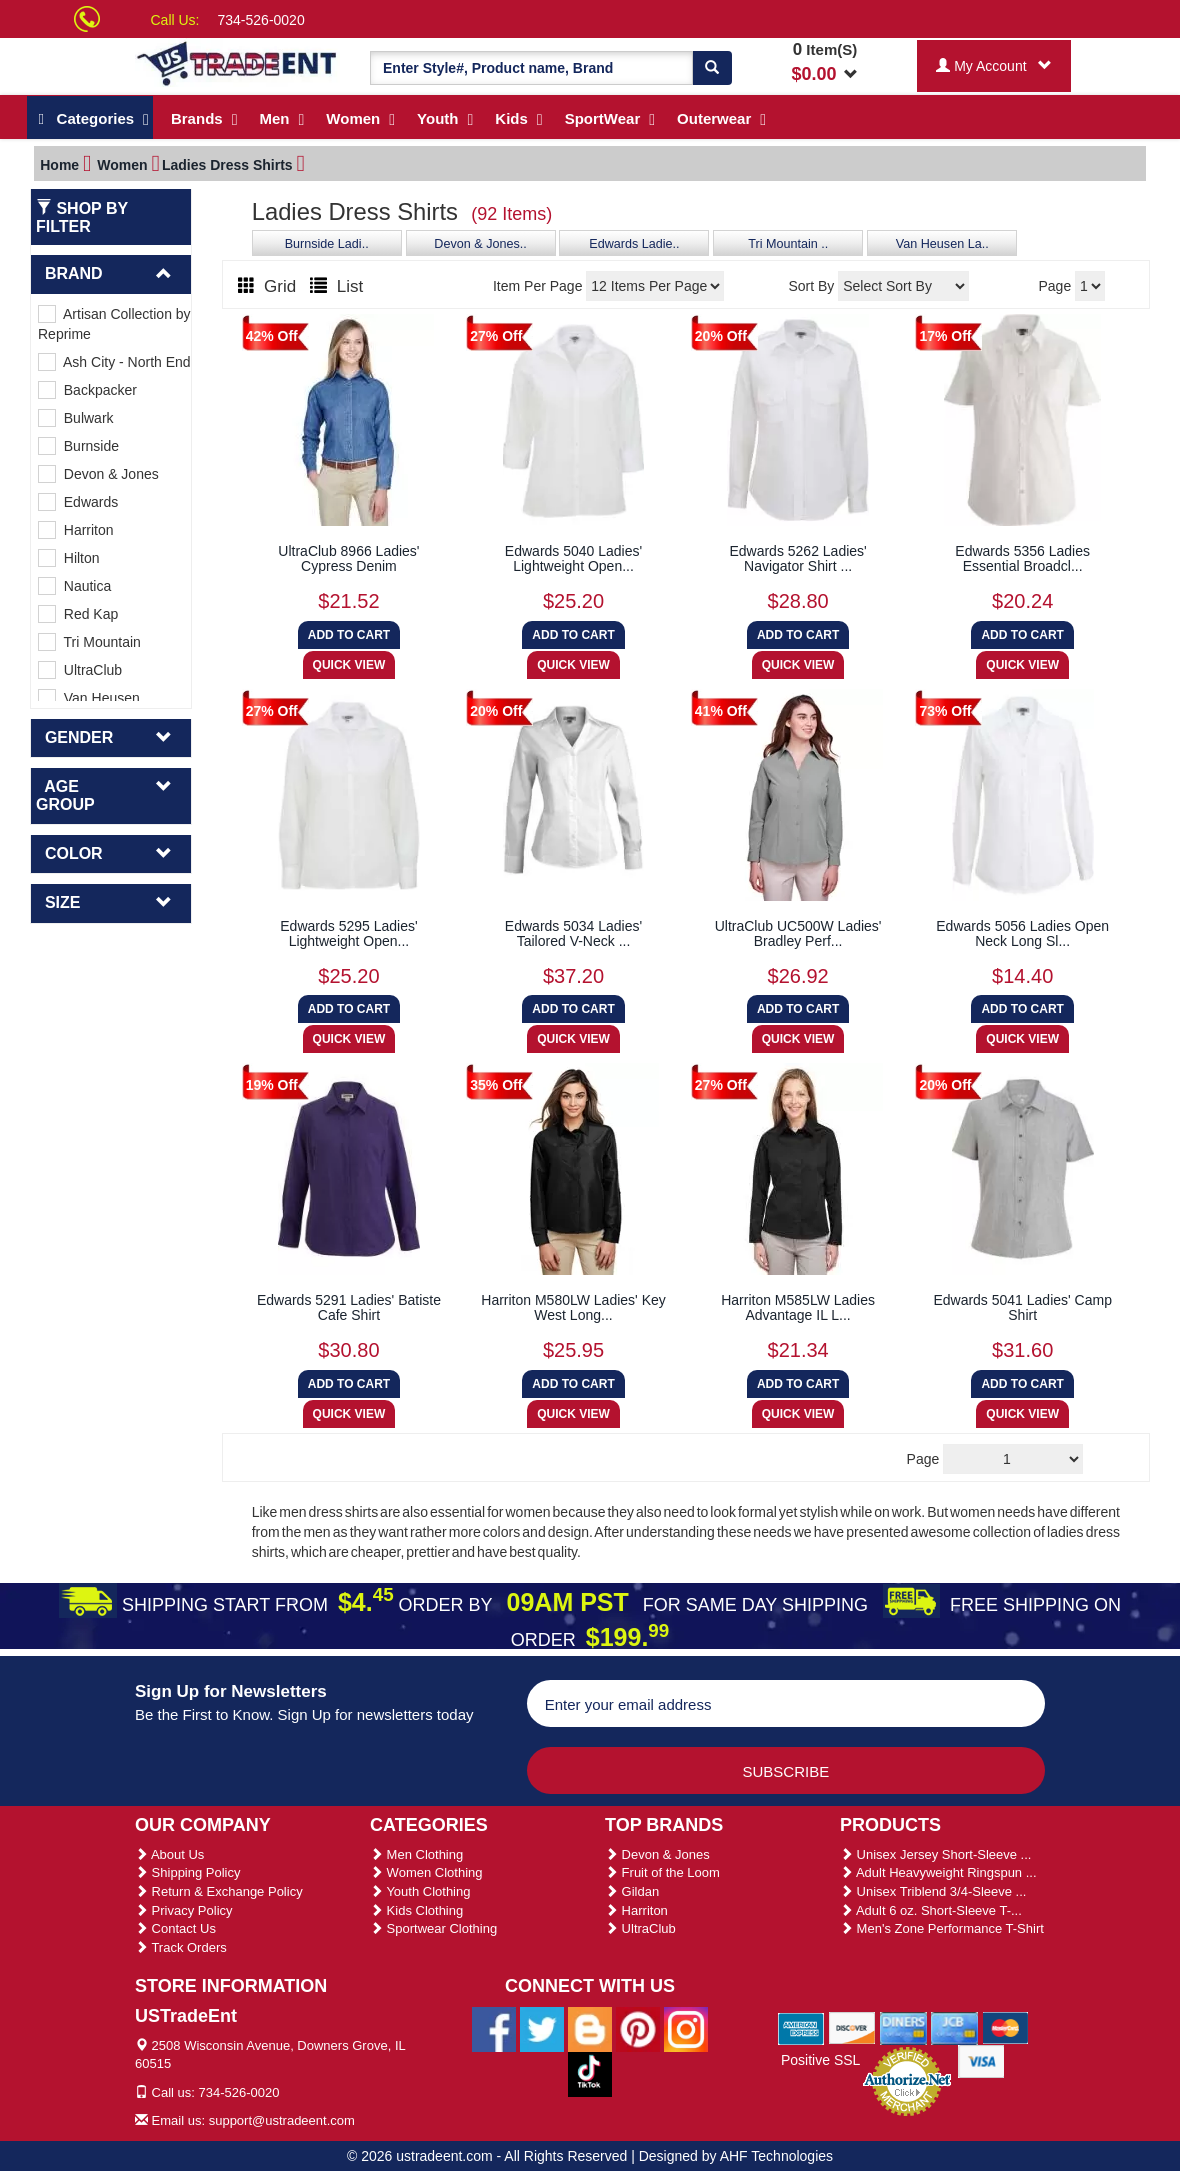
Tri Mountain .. (788, 244)
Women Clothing (426, 1872)
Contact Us (175, 1928)
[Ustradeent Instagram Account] (686, 2028)
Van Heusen (89, 698)
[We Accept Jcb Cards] (954, 2027)
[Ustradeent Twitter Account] (542, 2028)
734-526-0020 (261, 20)
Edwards (78, 502)
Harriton (76, 530)
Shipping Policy (188, 1872)
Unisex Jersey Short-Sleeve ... (935, 1854)
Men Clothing (416, 1854)
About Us (169, 1854)
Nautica (74, 586)
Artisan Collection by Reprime (114, 323)
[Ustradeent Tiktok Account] (590, 2073)
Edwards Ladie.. (634, 244)
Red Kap (78, 614)
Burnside (78, 446)
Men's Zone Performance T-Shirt (942, 1928)
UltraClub (80, 670)
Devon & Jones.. (480, 244)
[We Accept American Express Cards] (801, 2027)
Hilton (69, 558)
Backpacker (87, 390)
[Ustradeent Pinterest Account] (638, 2028)
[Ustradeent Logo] (237, 62)
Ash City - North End (114, 362)
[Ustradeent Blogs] (590, 2028)
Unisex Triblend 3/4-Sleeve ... (933, 1891)
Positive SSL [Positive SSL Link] (820, 2060)
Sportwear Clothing (433, 1928)
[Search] (712, 68)
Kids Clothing (416, 1910)
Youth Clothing (420, 1891)
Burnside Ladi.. (327, 244)
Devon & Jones (98, 474)
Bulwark (76, 418)
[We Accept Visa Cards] (981, 2060)
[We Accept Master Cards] (1005, 2027)
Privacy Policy (184, 1910)
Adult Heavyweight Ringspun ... (938, 1872)
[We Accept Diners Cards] (903, 2027)
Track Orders (181, 1947)
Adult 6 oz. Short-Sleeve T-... (931, 1910)
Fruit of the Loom (662, 1872)
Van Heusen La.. (942, 244)
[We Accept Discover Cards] (852, 2027)
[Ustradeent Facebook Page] (494, 2028)
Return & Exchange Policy (219, 1891)
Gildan (632, 1891)
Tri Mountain (89, 642)
